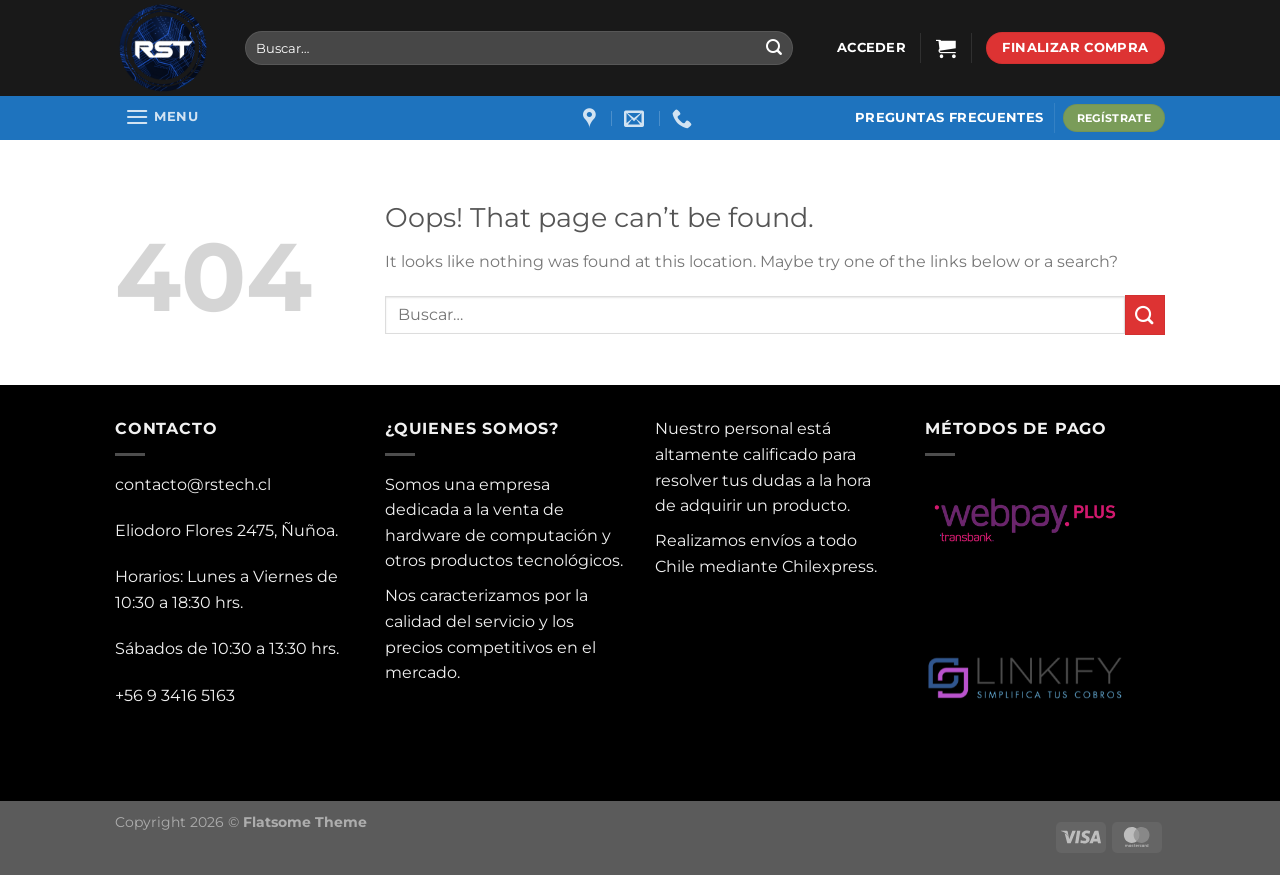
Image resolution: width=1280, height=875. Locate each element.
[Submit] (774, 48)
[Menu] (161, 116)
